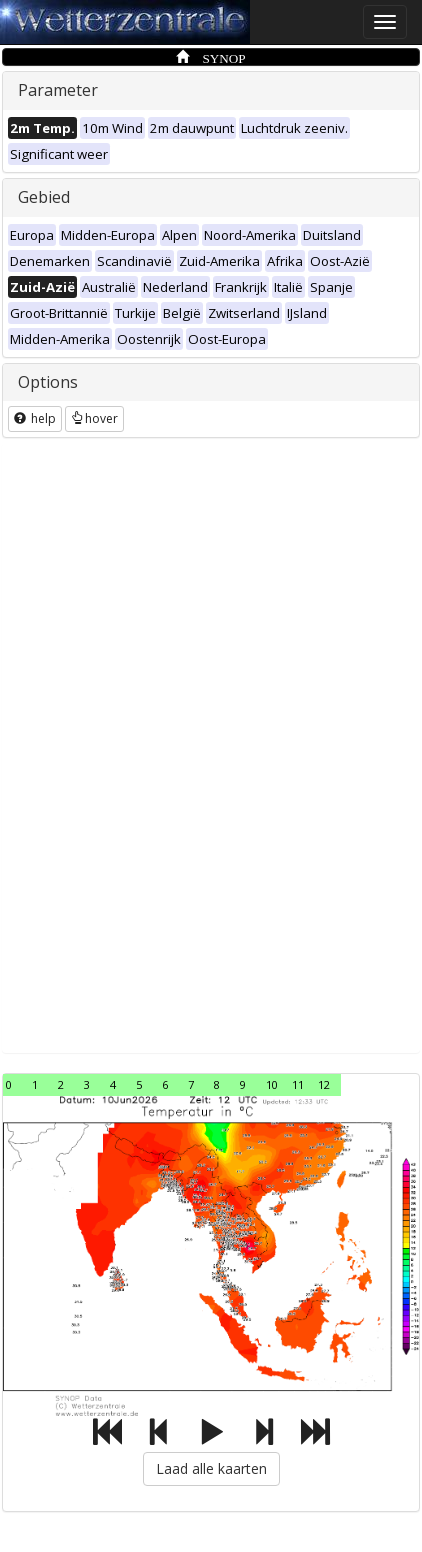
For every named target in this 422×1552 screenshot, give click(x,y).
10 (272, 1084)
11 (298, 1084)
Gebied (44, 197)
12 (324, 1084)
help (35, 418)
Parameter (58, 90)
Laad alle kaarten (211, 1468)
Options (48, 382)
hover (94, 418)
